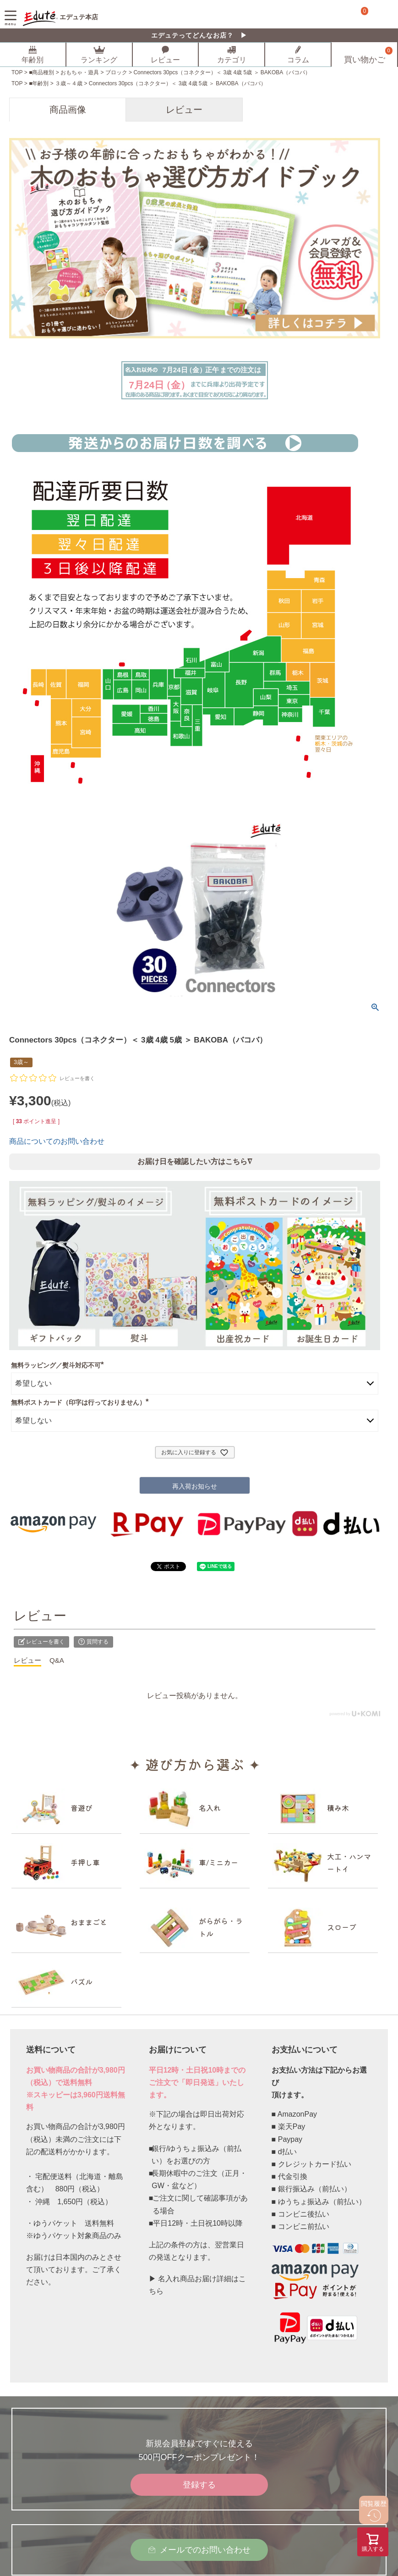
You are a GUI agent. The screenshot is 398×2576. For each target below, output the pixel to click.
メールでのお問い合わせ (205, 2549)
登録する (199, 2484)
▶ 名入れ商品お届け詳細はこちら (197, 2285)
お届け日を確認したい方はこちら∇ (194, 1161)
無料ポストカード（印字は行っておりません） (81, 1402)
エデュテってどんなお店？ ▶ (199, 35)
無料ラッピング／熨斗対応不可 (59, 1365)
